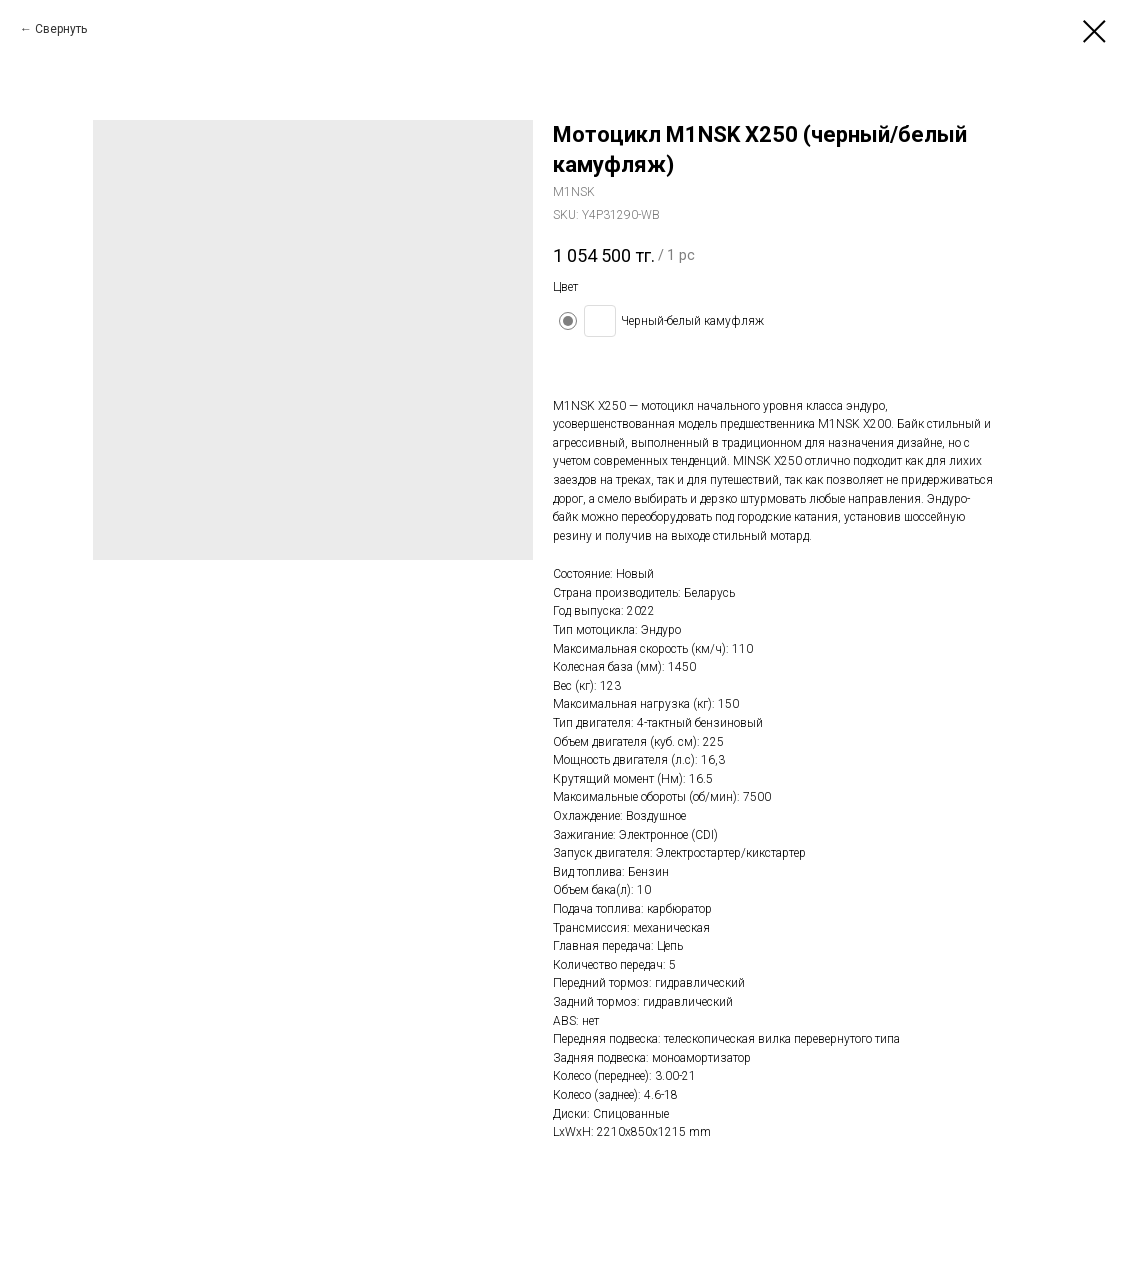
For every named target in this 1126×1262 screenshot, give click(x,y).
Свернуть (61, 29)
